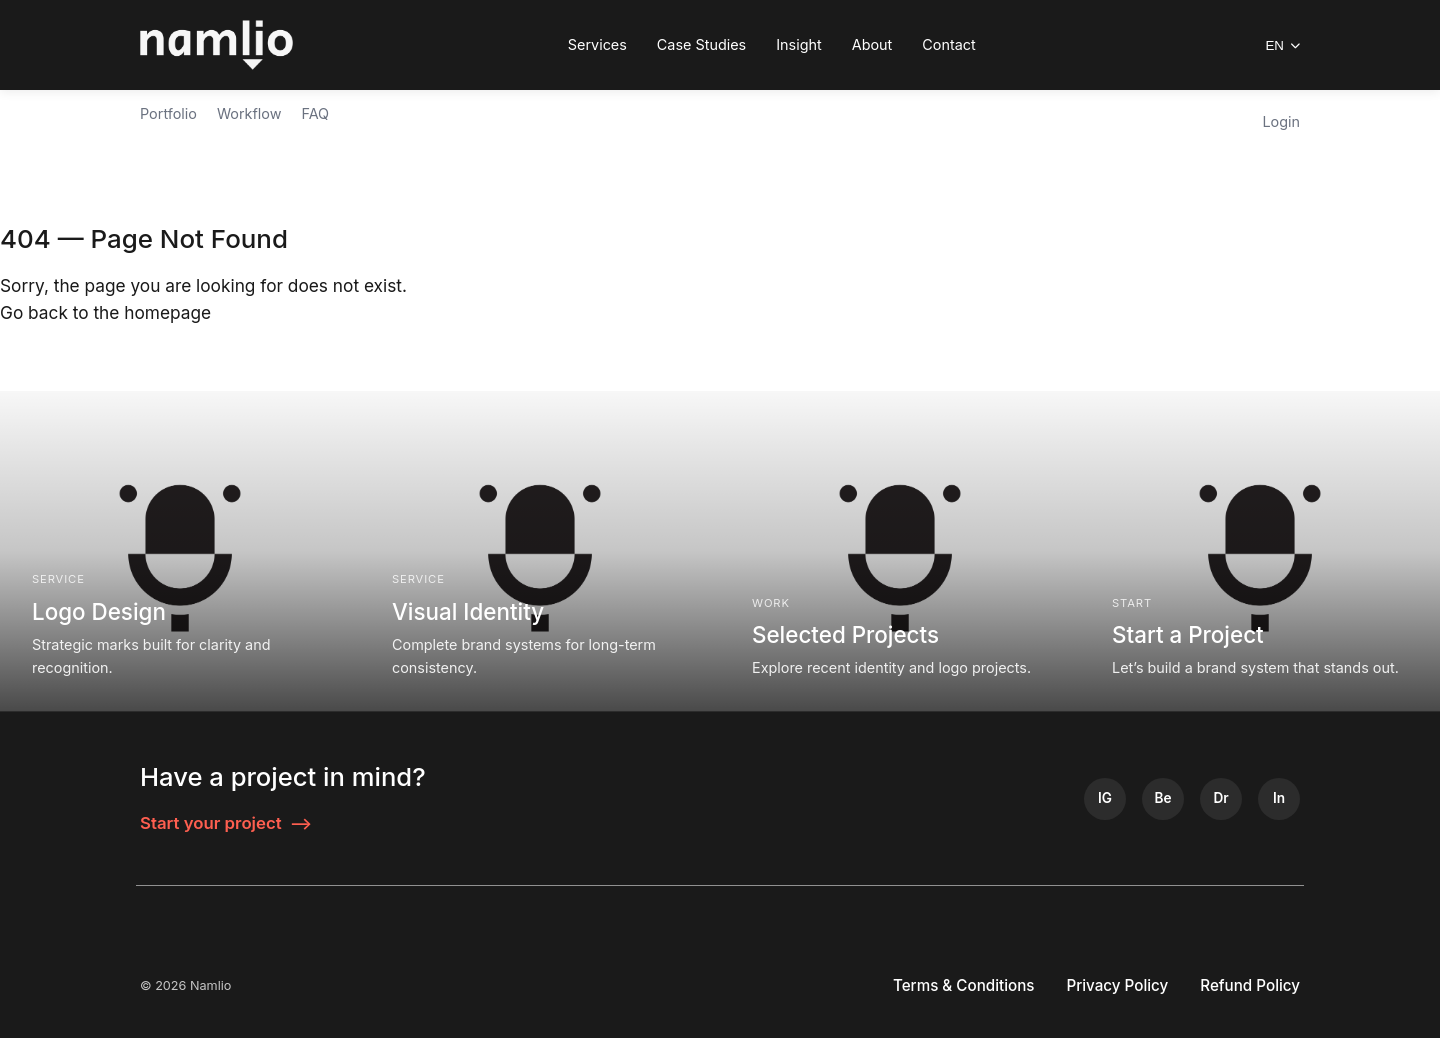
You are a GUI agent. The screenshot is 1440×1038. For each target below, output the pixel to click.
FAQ (315, 113)
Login (1281, 121)
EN (1282, 45)
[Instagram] (1105, 799)
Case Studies (701, 44)
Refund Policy (1250, 985)
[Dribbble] (1221, 799)
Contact (948, 44)
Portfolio (168, 113)
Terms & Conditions (964, 985)
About (872, 44)
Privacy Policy (1118, 985)
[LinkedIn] (1279, 799)
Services (597, 44)
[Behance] (1163, 799)
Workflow (249, 113)
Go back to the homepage (105, 312)
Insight (799, 44)
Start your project (226, 823)
